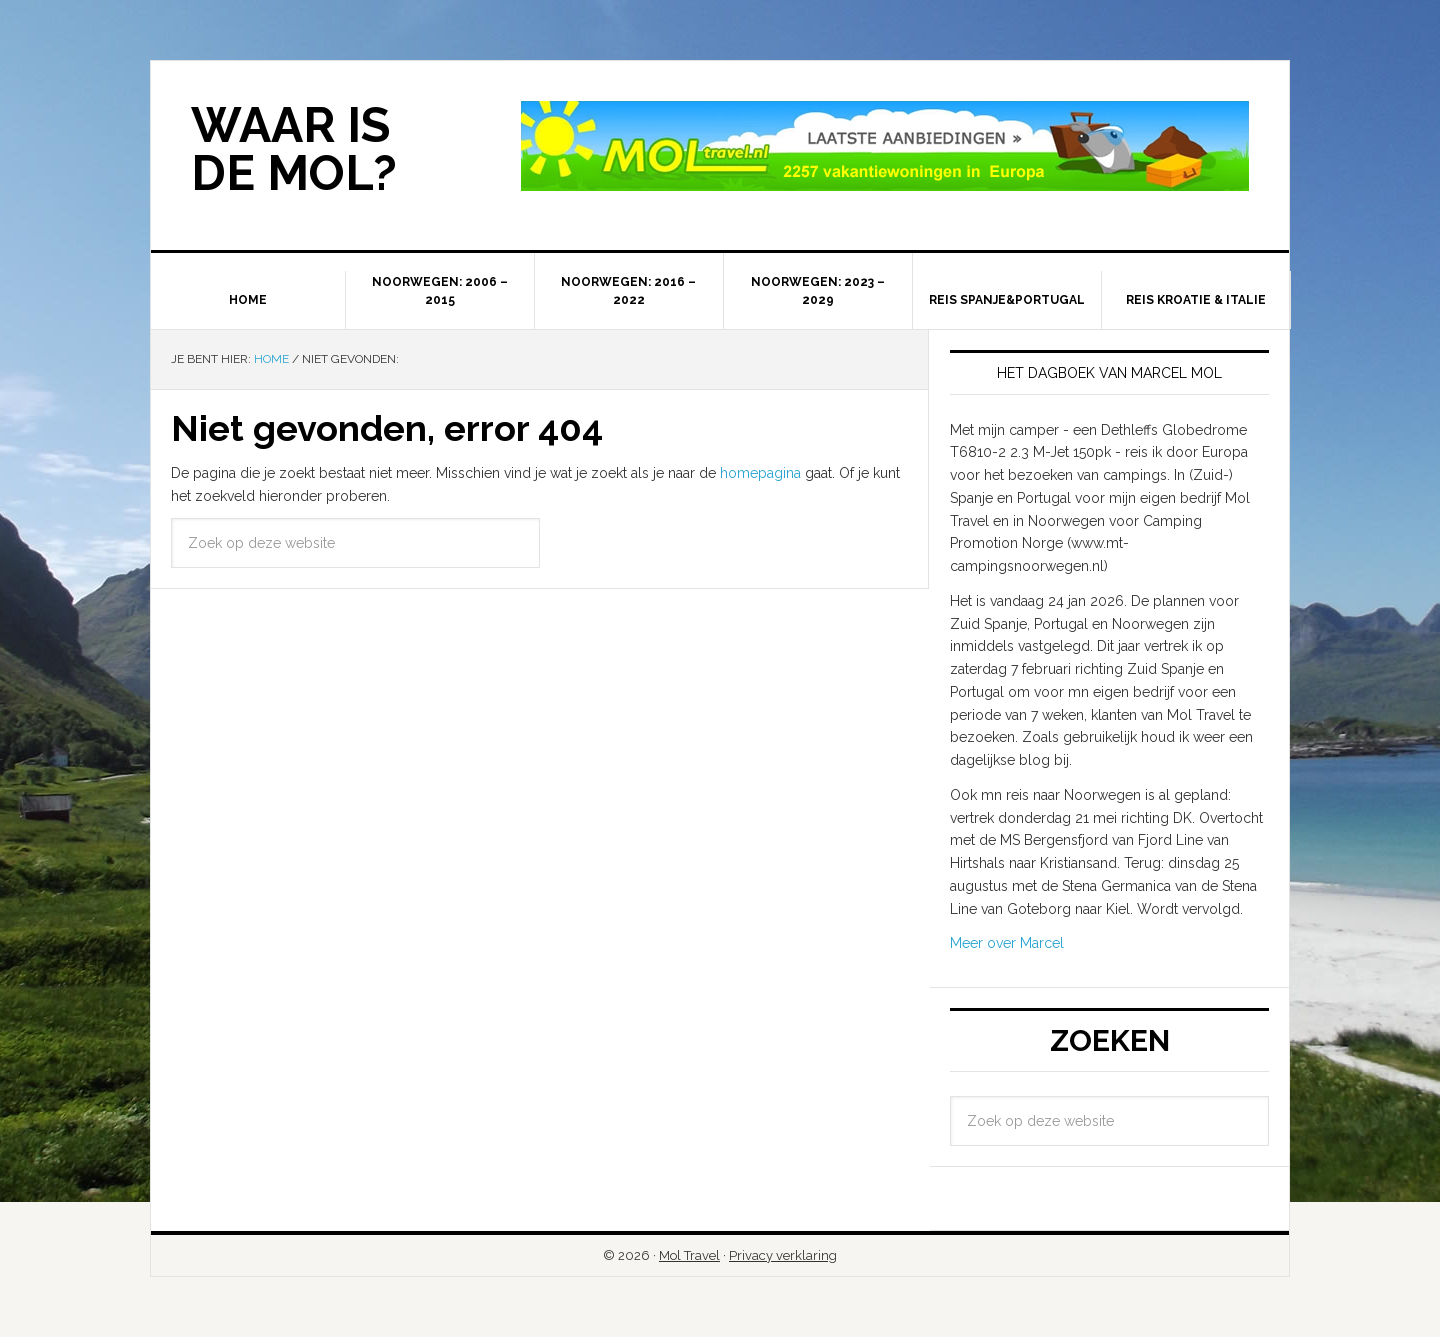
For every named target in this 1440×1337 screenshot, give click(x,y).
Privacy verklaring (783, 1255)
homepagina (760, 473)
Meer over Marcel (1007, 943)
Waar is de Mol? (294, 149)
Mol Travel (689, 1255)
